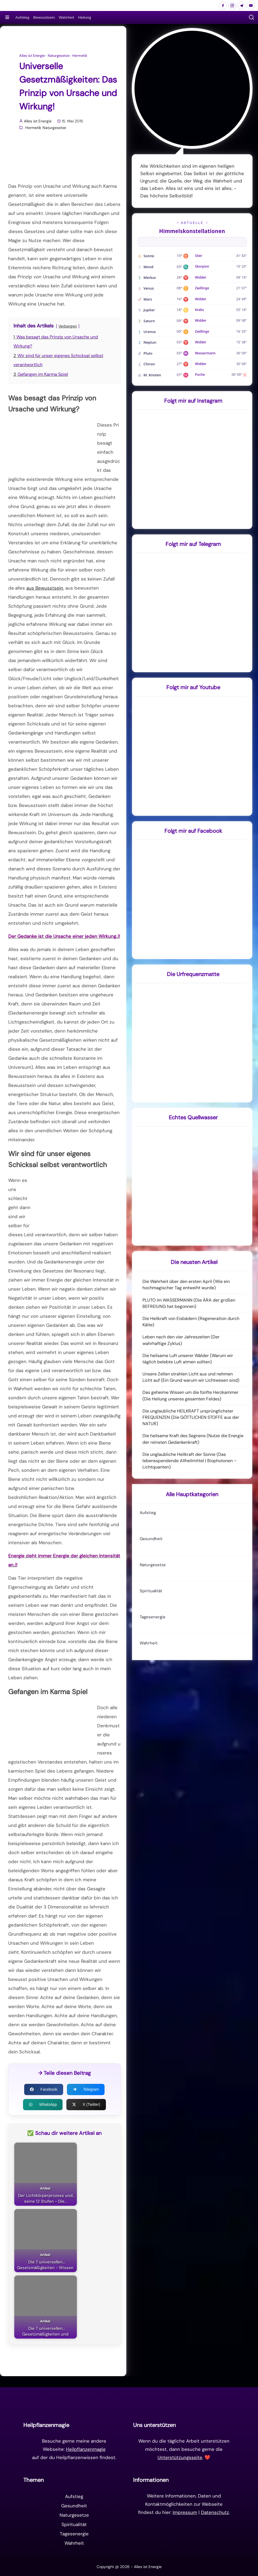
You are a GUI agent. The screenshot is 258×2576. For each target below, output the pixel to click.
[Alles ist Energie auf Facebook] (223, 5)
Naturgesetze (58, 56)
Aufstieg (22, 17)
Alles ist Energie (32, 56)
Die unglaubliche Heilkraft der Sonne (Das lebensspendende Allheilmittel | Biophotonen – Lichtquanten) (189, 1460)
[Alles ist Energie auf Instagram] (232, 5)
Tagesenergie (153, 1616)
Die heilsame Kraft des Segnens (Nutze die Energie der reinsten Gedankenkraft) (192, 1439)
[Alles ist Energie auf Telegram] (241, 5)
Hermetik (79, 56)
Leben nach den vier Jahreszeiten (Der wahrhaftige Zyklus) (181, 1340)
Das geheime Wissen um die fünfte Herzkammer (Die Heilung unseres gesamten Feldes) (190, 1395)
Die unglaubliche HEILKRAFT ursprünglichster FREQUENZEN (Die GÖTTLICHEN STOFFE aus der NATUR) (190, 1417)
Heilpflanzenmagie (86, 2449)
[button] (251, 17)
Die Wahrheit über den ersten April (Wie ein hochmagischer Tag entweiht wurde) (186, 1285)
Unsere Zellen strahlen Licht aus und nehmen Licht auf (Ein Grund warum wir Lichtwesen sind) (190, 1377)
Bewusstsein (44, 17)
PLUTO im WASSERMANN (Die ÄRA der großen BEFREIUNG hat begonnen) (188, 1303)
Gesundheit (151, 1538)
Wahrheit (66, 17)
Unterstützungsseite (180, 2457)
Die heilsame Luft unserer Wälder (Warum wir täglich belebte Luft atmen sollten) (187, 1359)
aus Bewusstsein (44, 588)
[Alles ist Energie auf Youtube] (251, 5)
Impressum (185, 2512)
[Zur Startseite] (129, 2403)
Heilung (84, 17)
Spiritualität (151, 1590)
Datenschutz (215, 2512)
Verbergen (67, 326)
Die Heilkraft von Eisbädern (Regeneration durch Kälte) (190, 1322)
